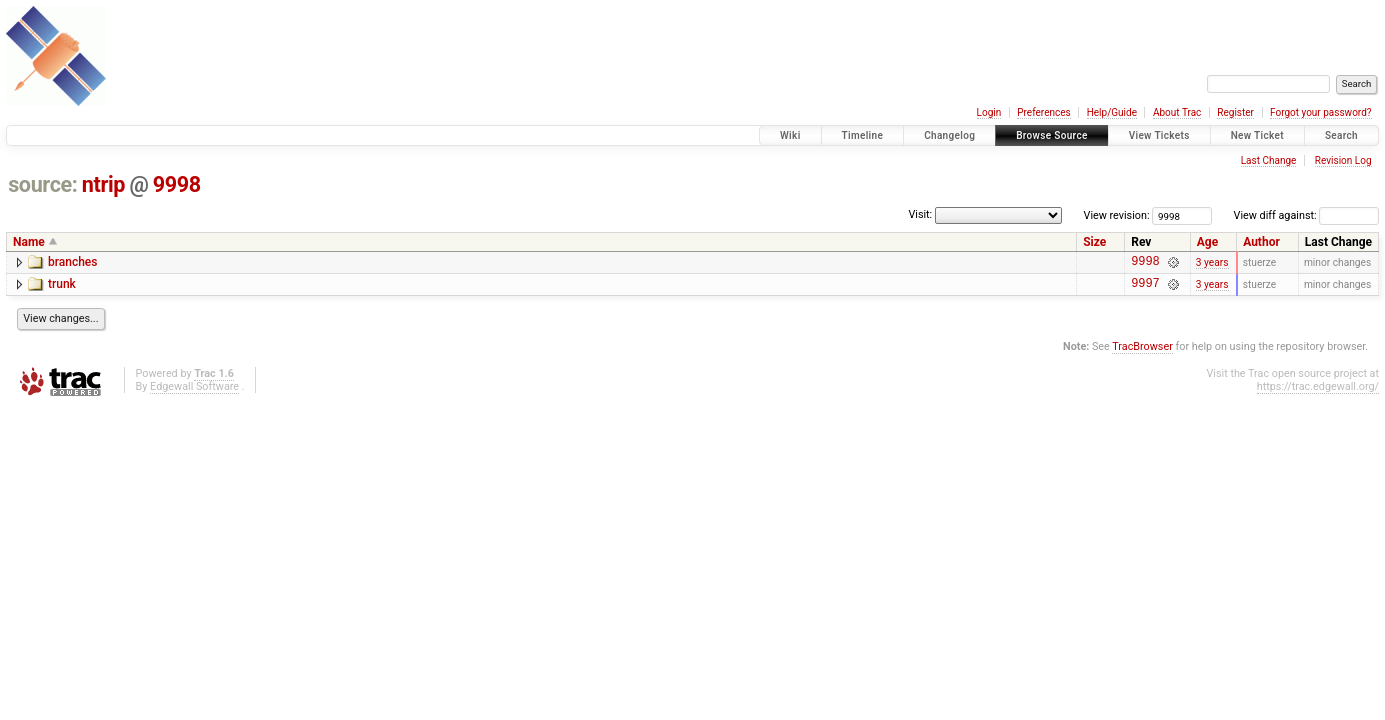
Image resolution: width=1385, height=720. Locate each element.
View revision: (1117, 215)
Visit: (920, 214)
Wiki (790, 135)
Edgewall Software (194, 392)
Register (1235, 112)
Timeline (863, 135)
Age (1207, 242)
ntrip (103, 184)
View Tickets (1159, 135)
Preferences (1043, 112)
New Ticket (1257, 135)
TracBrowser (1142, 352)
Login (989, 112)
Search (1341, 135)
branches (72, 262)
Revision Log (1343, 160)
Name (29, 242)
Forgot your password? (1321, 112)
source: (42, 184)
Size (1094, 242)
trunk (62, 287)
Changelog (949, 135)
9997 (1145, 288)
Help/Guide (1112, 112)
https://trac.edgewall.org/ (1318, 392)
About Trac (1177, 112)
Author (1261, 242)
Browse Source (1052, 135)
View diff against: (1306, 215)
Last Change (1269, 160)
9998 (177, 184)
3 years (1212, 263)
